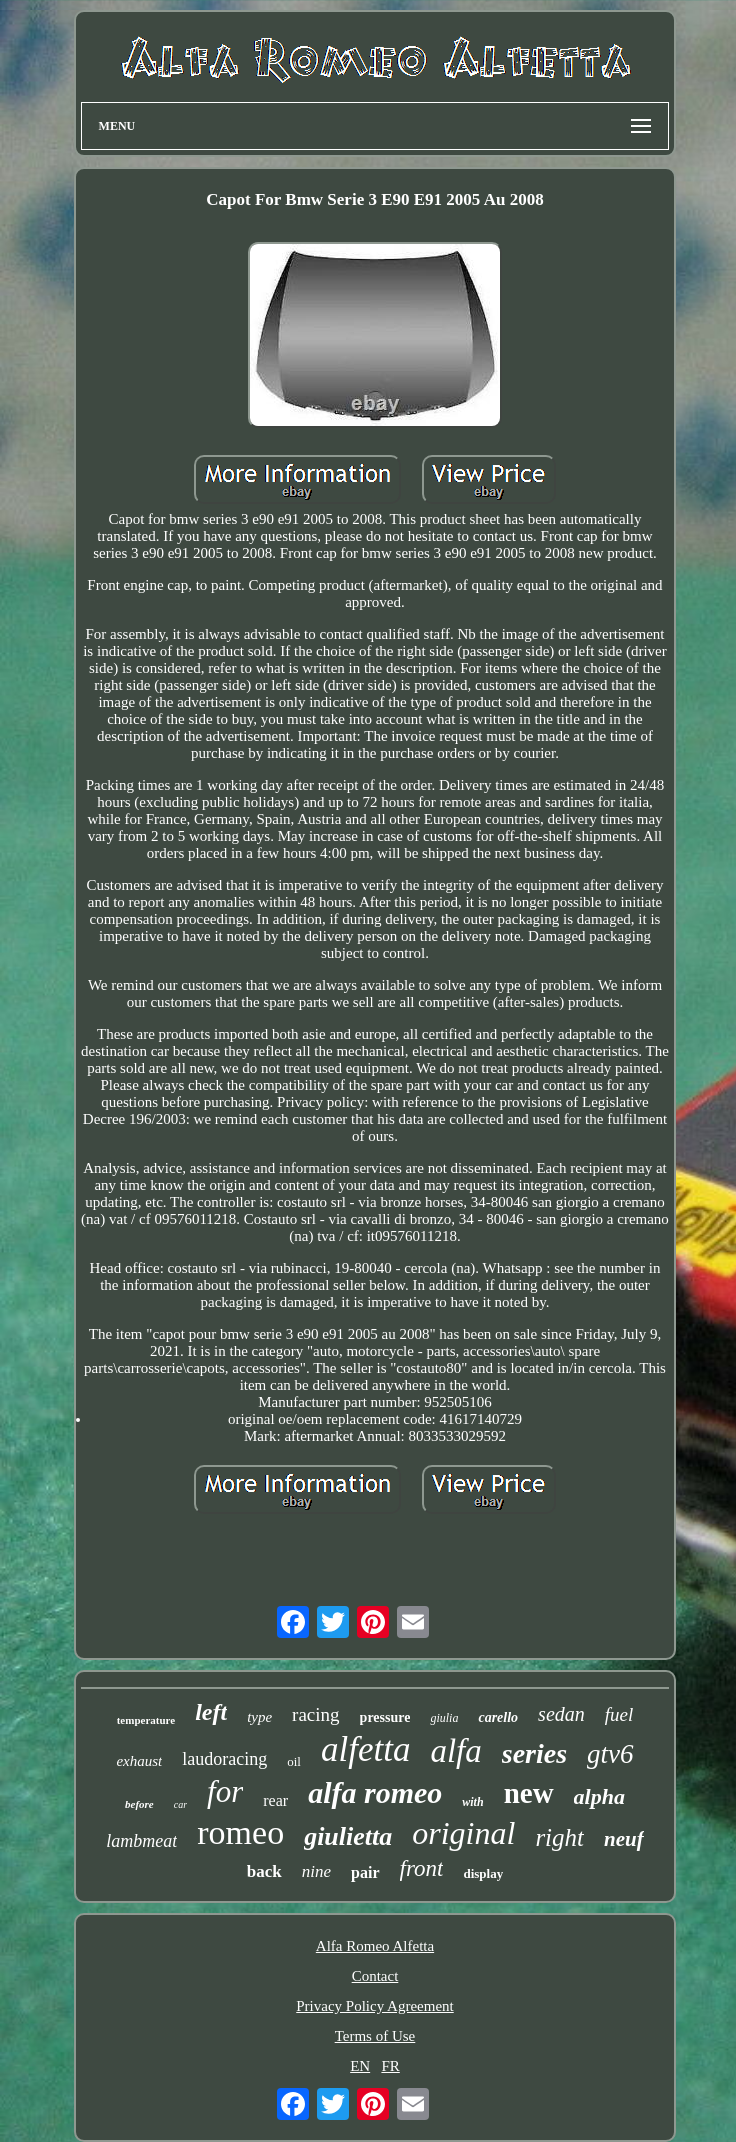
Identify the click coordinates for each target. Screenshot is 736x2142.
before (139, 1804)
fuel (619, 1714)
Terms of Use (375, 2036)
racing (315, 1714)
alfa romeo (375, 1792)
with (472, 1802)
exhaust (139, 1761)
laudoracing (224, 1759)
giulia (444, 1718)
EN (360, 2066)
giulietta (348, 1836)
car (180, 1804)
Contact (375, 1976)
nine (316, 1871)
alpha (599, 1796)
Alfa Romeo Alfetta (375, 1946)
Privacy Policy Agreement (374, 2006)
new (529, 1793)
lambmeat (141, 1841)
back (264, 1871)
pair (365, 1872)
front (422, 1868)
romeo (240, 1832)
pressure (385, 1717)
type (259, 1717)
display (483, 1873)
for (225, 1791)
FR (390, 2066)
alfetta (365, 1749)
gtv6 (610, 1754)
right (559, 1837)
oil (294, 1761)
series (534, 1753)
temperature (146, 1720)
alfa (455, 1751)
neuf (624, 1839)
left (211, 1712)
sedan (561, 1714)
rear (275, 1800)
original (463, 1833)
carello (498, 1717)
